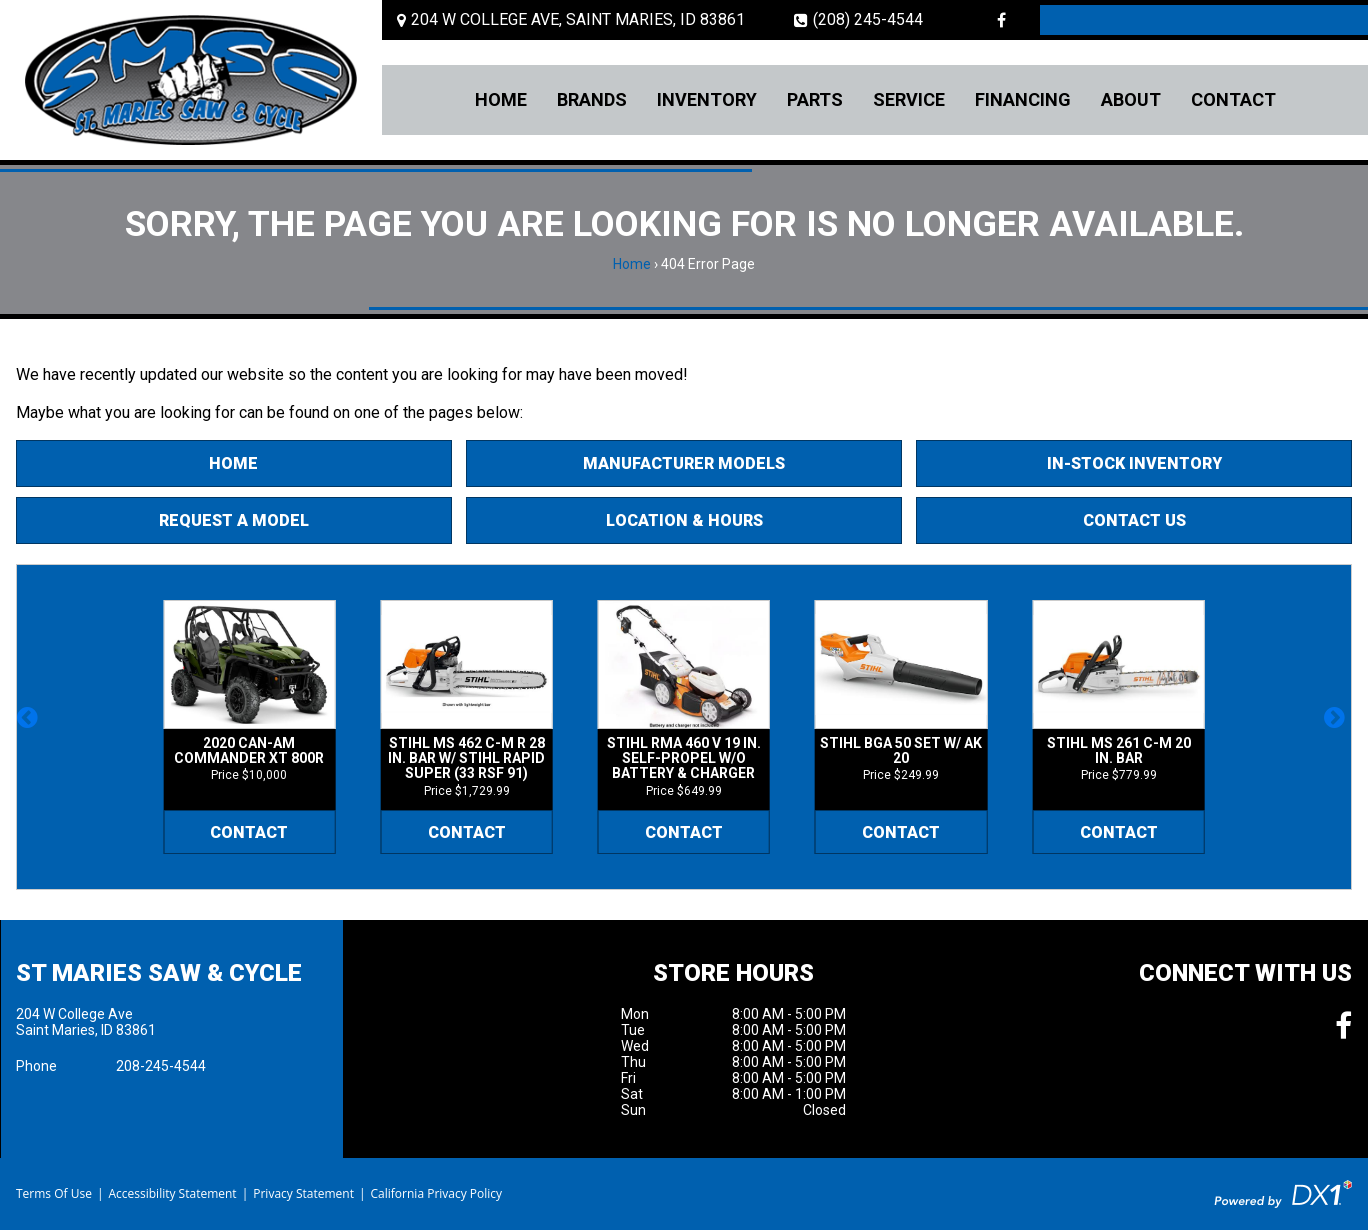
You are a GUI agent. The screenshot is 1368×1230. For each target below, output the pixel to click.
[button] (30, 727)
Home (501, 99)
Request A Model (234, 520)
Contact (1233, 99)
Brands (592, 99)
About (1131, 99)
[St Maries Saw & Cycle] (191, 80)
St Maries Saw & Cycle (159, 973)
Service (909, 99)
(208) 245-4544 (858, 20)
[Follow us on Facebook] (1001, 20)
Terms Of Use (54, 1193)
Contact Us (1134, 520)
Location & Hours (684, 520)
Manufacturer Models (684, 463)
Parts (815, 99)
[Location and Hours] (571, 20)
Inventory (707, 99)
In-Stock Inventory (1134, 463)
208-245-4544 (161, 1066)
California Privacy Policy (437, 1193)
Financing (1023, 99)
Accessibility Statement (172, 1193)
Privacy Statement (303, 1193)
